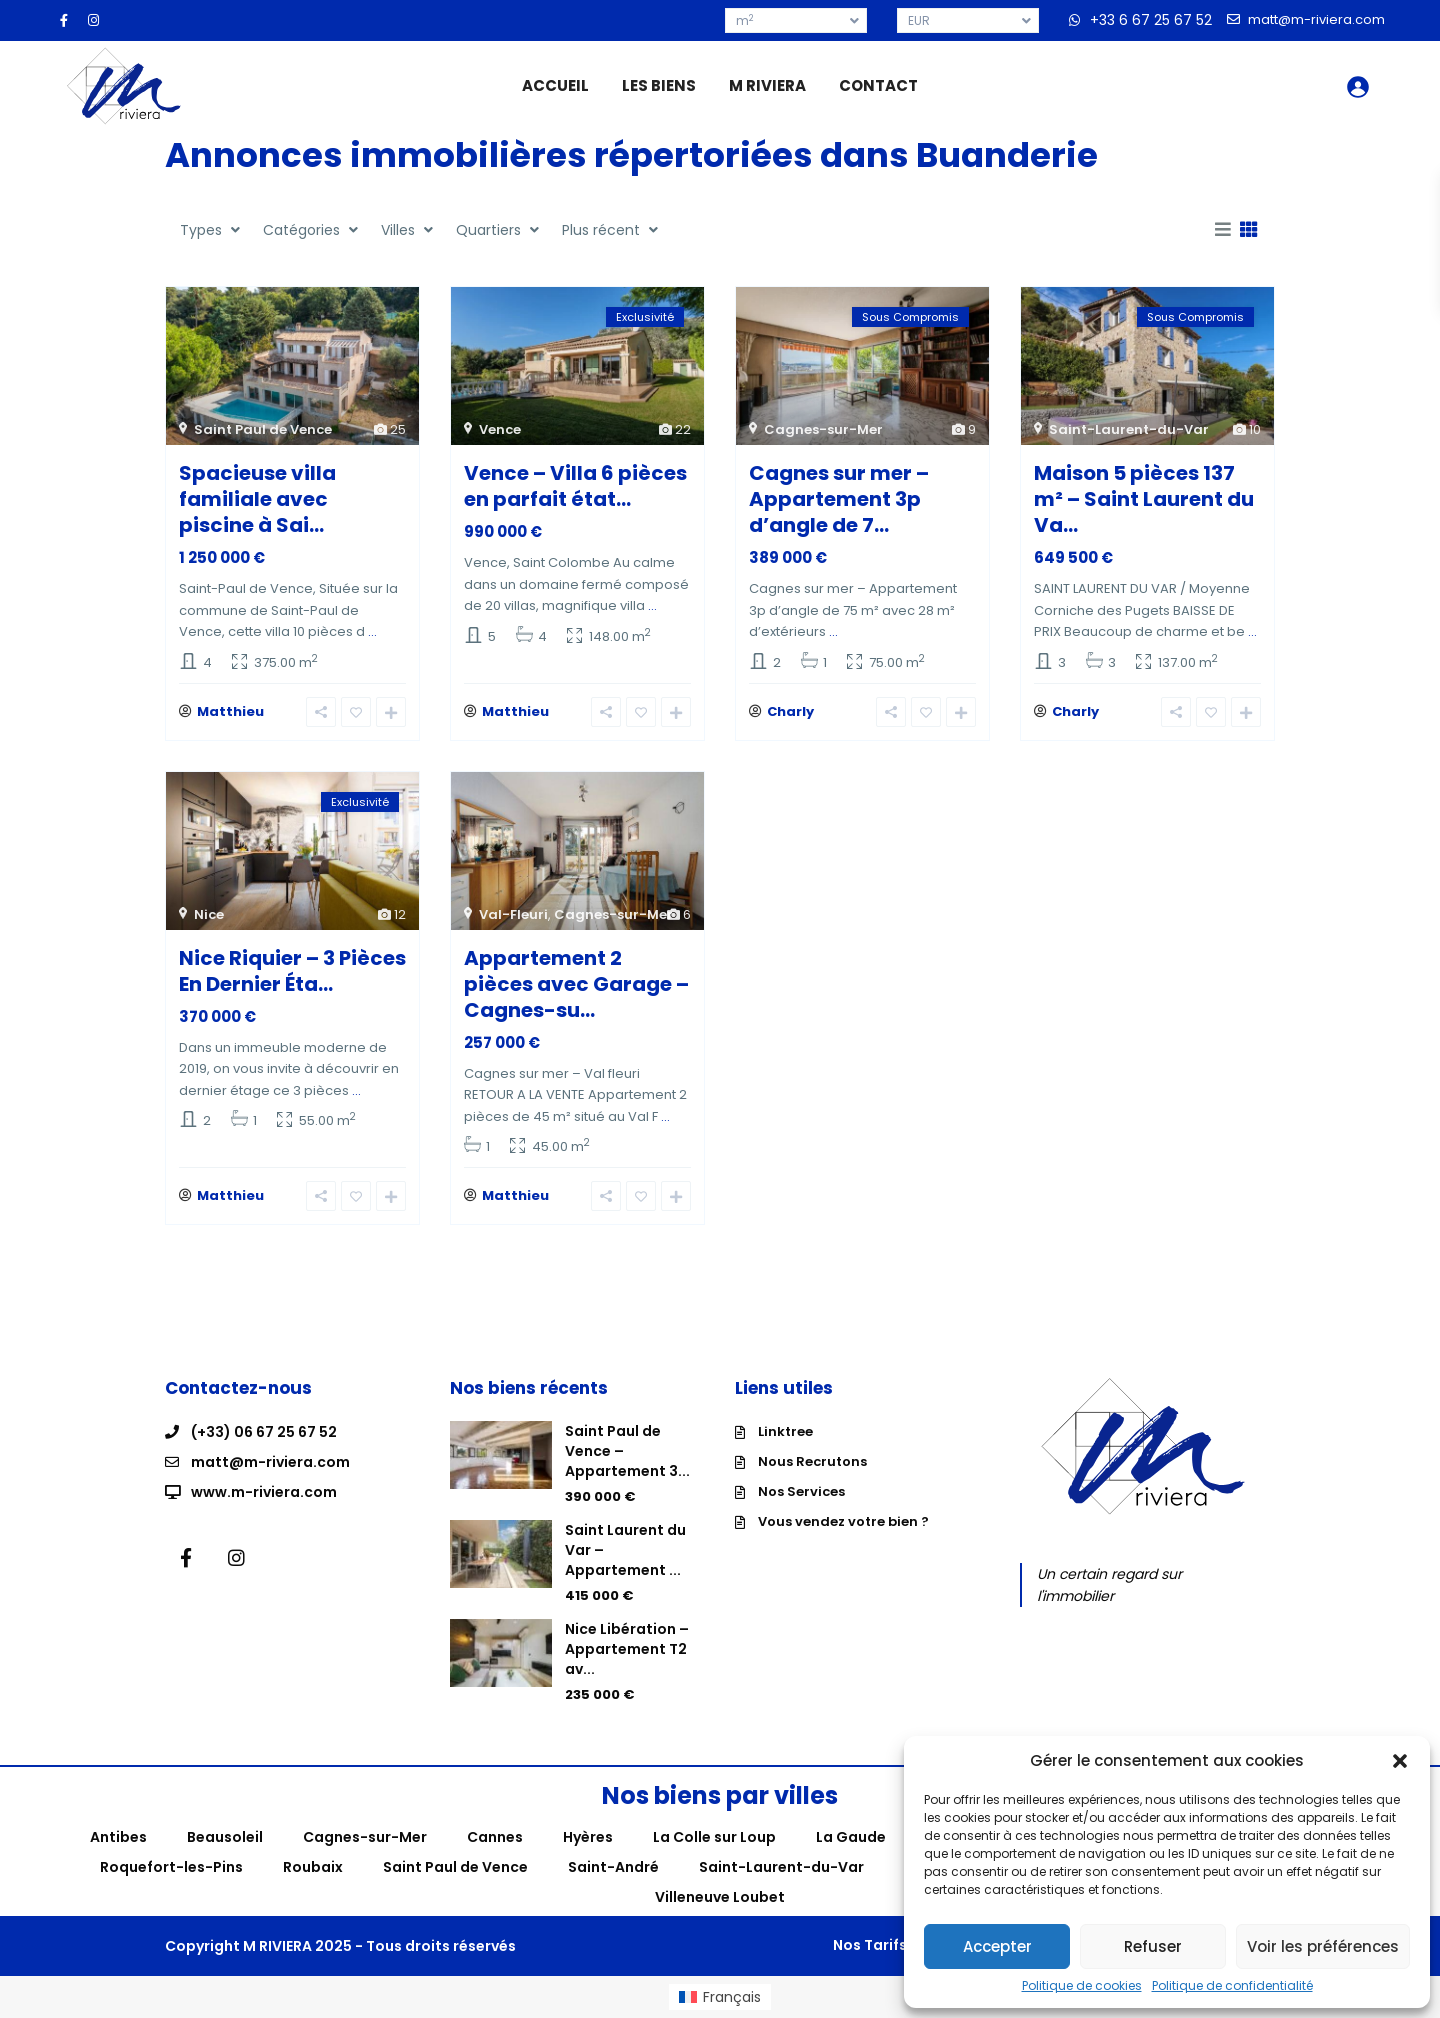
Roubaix (313, 1867)
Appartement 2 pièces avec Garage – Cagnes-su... (576, 984)
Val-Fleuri (513, 914)
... (372, 631)
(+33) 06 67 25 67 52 (264, 1432)
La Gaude (851, 1837)
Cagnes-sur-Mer (823, 429)
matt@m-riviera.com (270, 1462)
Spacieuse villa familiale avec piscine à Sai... (257, 499)
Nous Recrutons (812, 1461)
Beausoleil (225, 1837)
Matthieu (230, 711)
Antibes (118, 1837)
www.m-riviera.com (264, 1492)
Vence (500, 429)
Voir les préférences (1323, 1946)
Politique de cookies (1082, 1986)
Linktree (785, 1431)
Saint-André (613, 1867)
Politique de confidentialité (1232, 1986)
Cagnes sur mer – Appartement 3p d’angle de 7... (839, 499)
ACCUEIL (555, 85)
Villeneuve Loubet (720, 1897)
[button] (1400, 1761)
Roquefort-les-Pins (171, 1867)
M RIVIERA (767, 85)
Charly (790, 711)
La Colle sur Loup (714, 1837)
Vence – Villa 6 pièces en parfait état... (575, 486)
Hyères (588, 1837)
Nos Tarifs (870, 1945)
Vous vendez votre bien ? (843, 1521)
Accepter (997, 1946)
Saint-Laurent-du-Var (1129, 429)
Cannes (495, 1837)
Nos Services (801, 1491)
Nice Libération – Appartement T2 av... (627, 1649)
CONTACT (878, 85)
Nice (209, 914)
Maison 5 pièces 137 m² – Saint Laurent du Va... (1144, 499)
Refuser (1153, 1946)
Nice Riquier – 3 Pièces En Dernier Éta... (292, 971)
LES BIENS (659, 85)
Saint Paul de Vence (263, 429)
